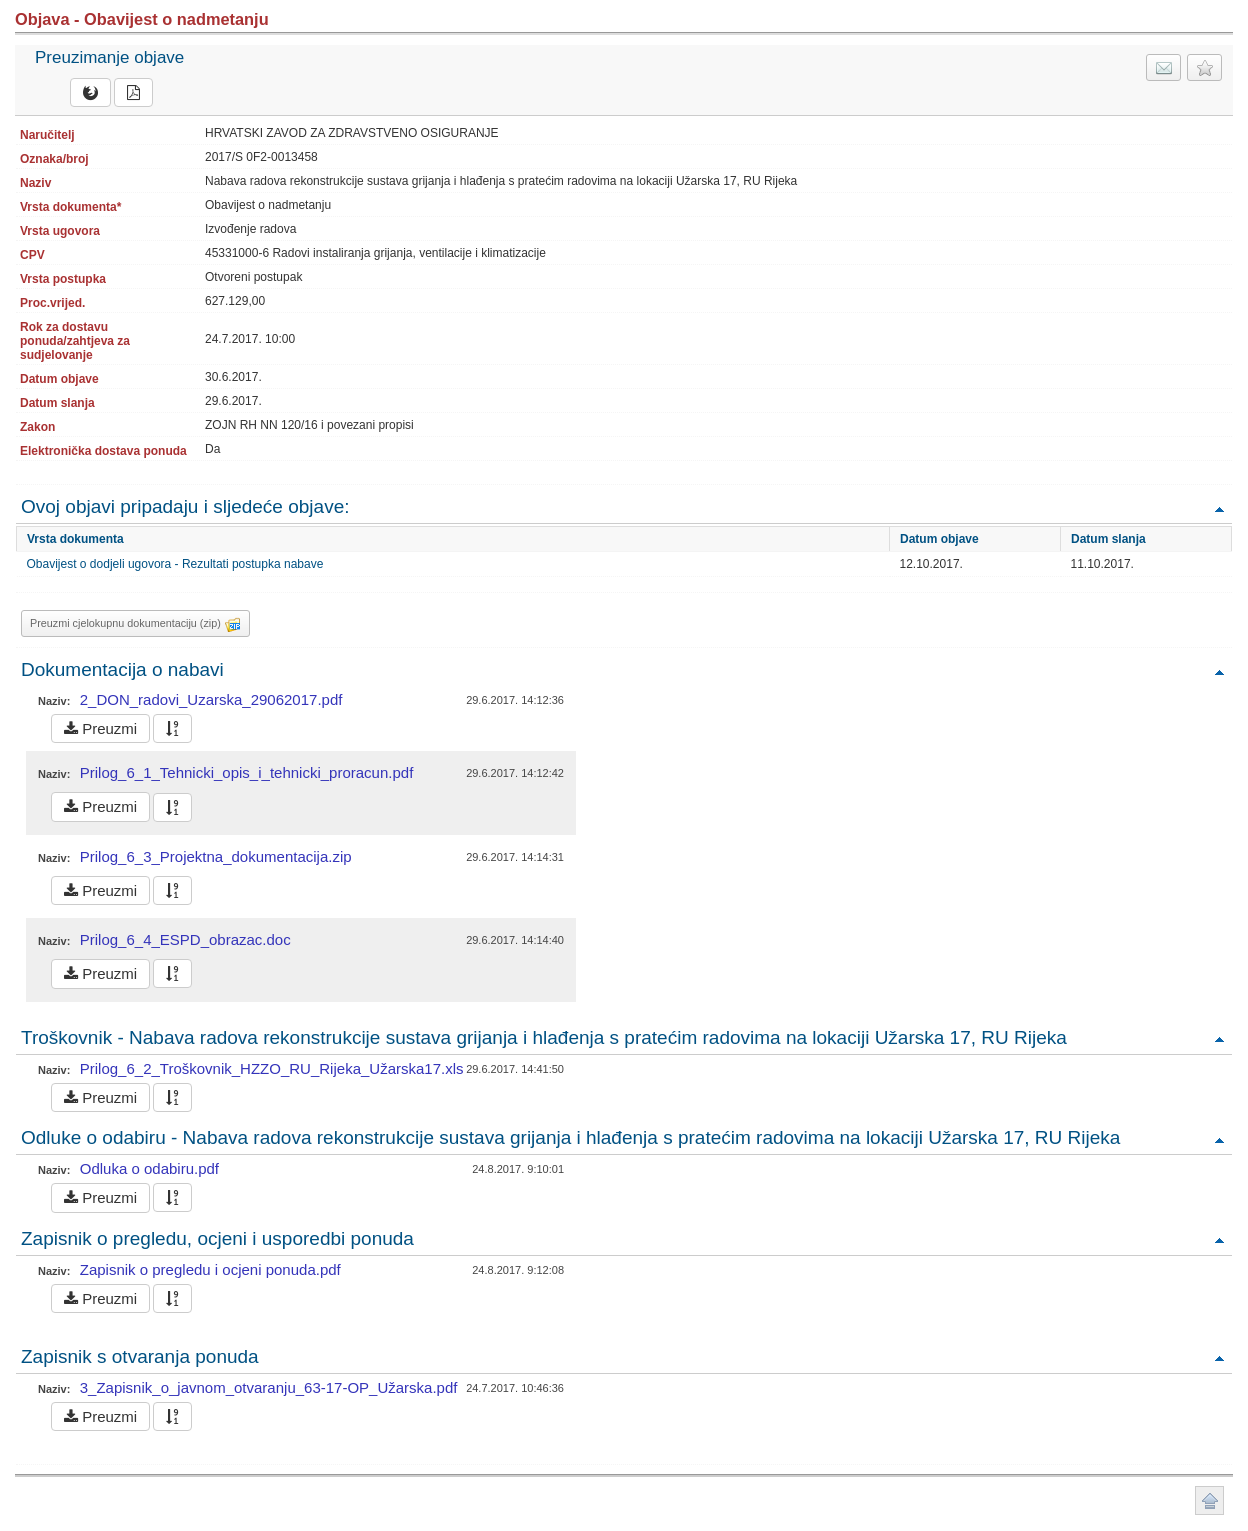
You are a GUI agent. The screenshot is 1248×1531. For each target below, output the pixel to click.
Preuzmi (100, 728)
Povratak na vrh (1219, 508)
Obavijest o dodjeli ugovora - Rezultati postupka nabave (175, 564)
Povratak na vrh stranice (1209, 1500)
